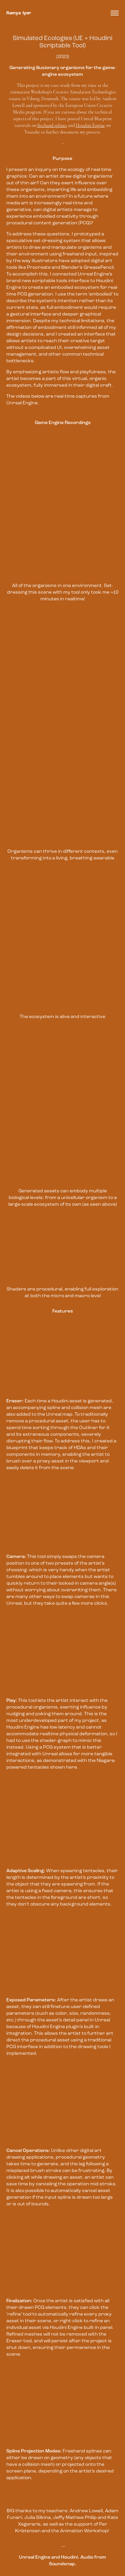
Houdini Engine (90, 125)
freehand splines (52, 125)
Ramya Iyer (18, 13)
